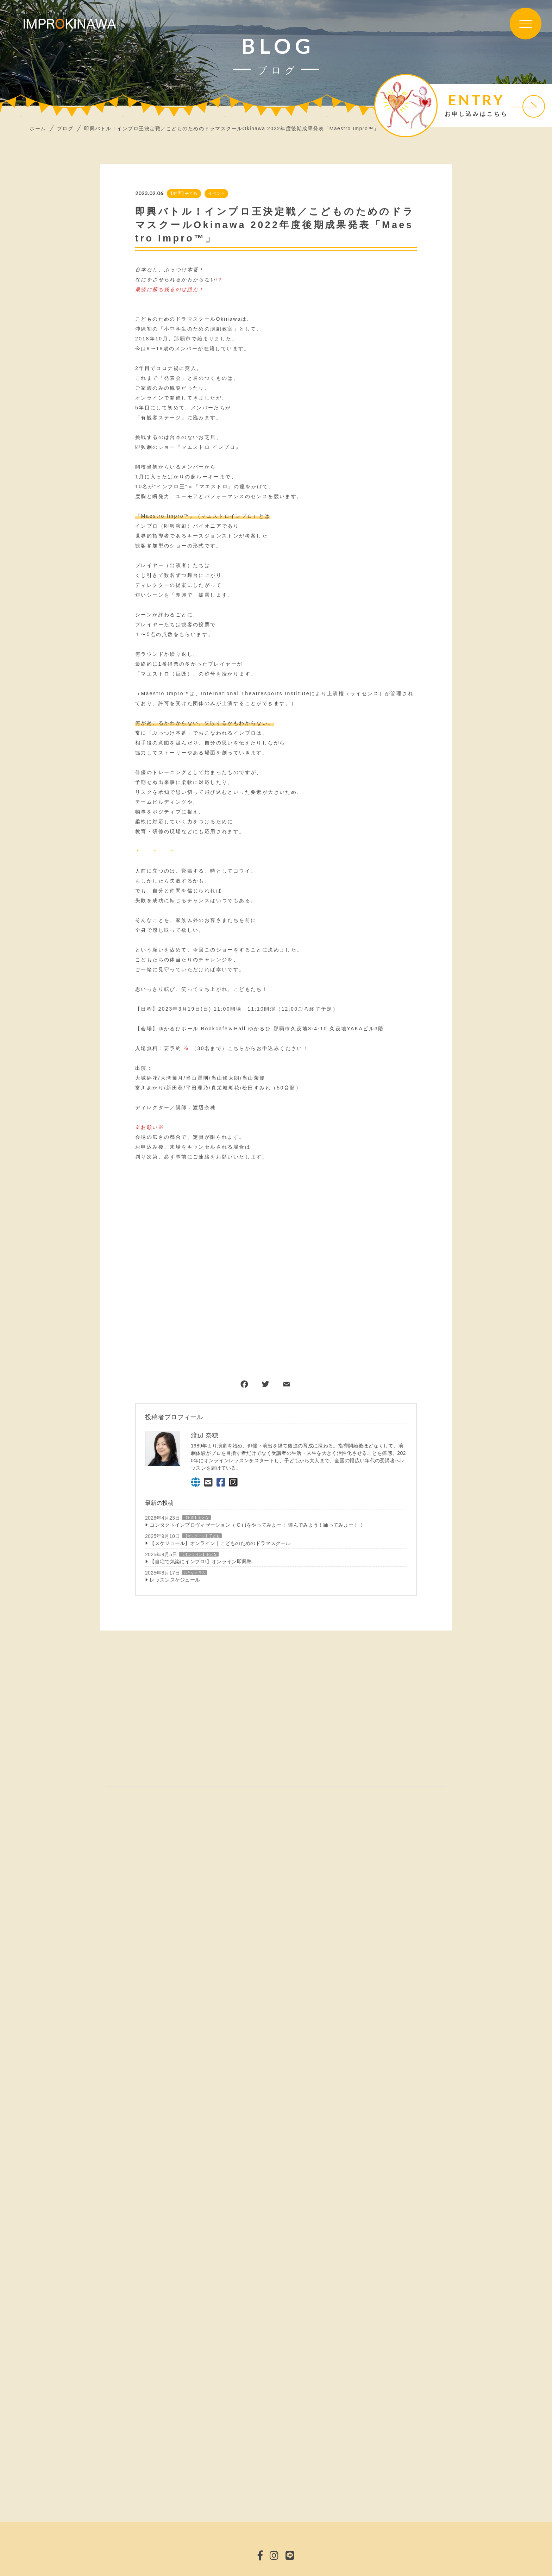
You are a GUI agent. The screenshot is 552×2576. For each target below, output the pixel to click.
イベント (216, 193)
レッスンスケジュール (175, 1580)
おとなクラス (195, 1573)
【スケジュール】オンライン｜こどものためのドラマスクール (220, 1543)
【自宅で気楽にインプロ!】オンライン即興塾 (201, 1561)
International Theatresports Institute (255, 693)
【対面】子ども (183, 193)
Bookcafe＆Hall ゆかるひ (236, 1028)
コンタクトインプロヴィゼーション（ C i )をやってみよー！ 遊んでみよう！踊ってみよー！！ (257, 1525)
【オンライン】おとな (199, 1555)
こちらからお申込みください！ (268, 1048)
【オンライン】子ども (202, 1536)
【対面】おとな (196, 1518)
